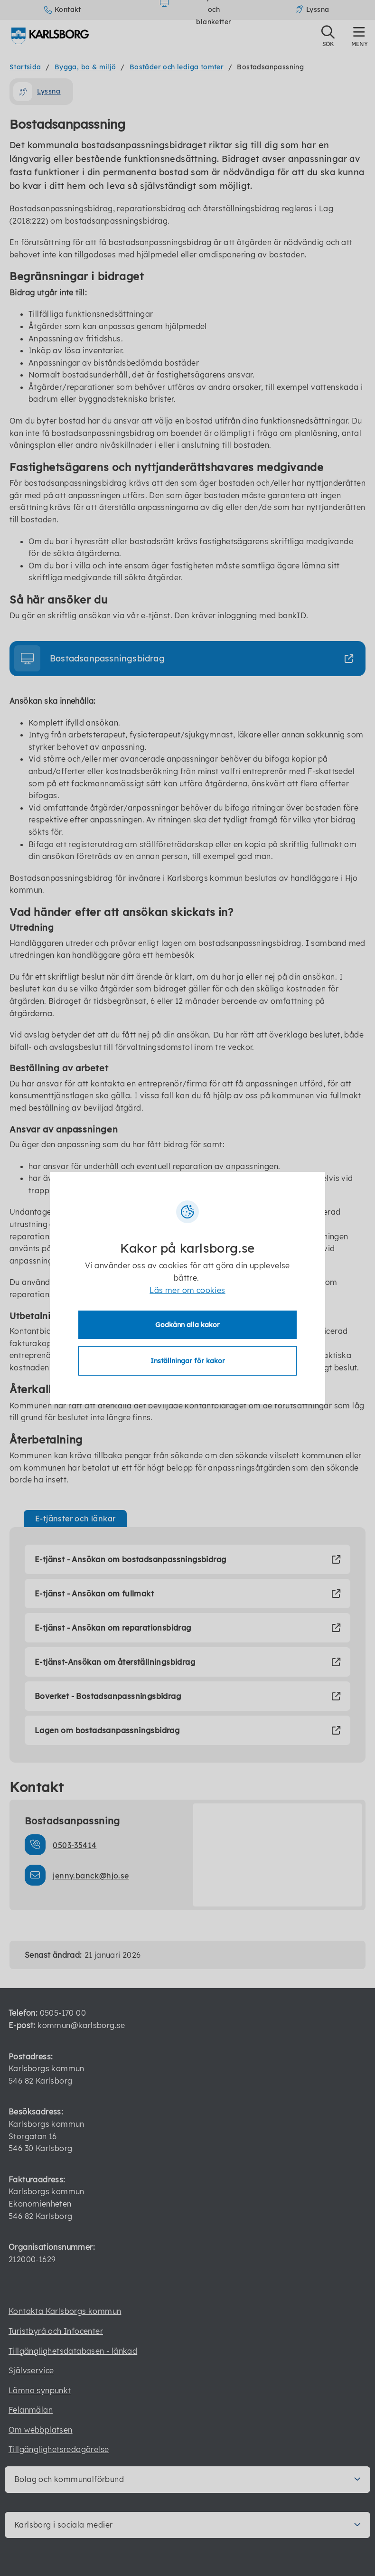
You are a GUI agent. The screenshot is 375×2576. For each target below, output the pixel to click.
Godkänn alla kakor (187, 1325)
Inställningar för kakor (187, 1361)
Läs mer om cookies (187, 1290)
